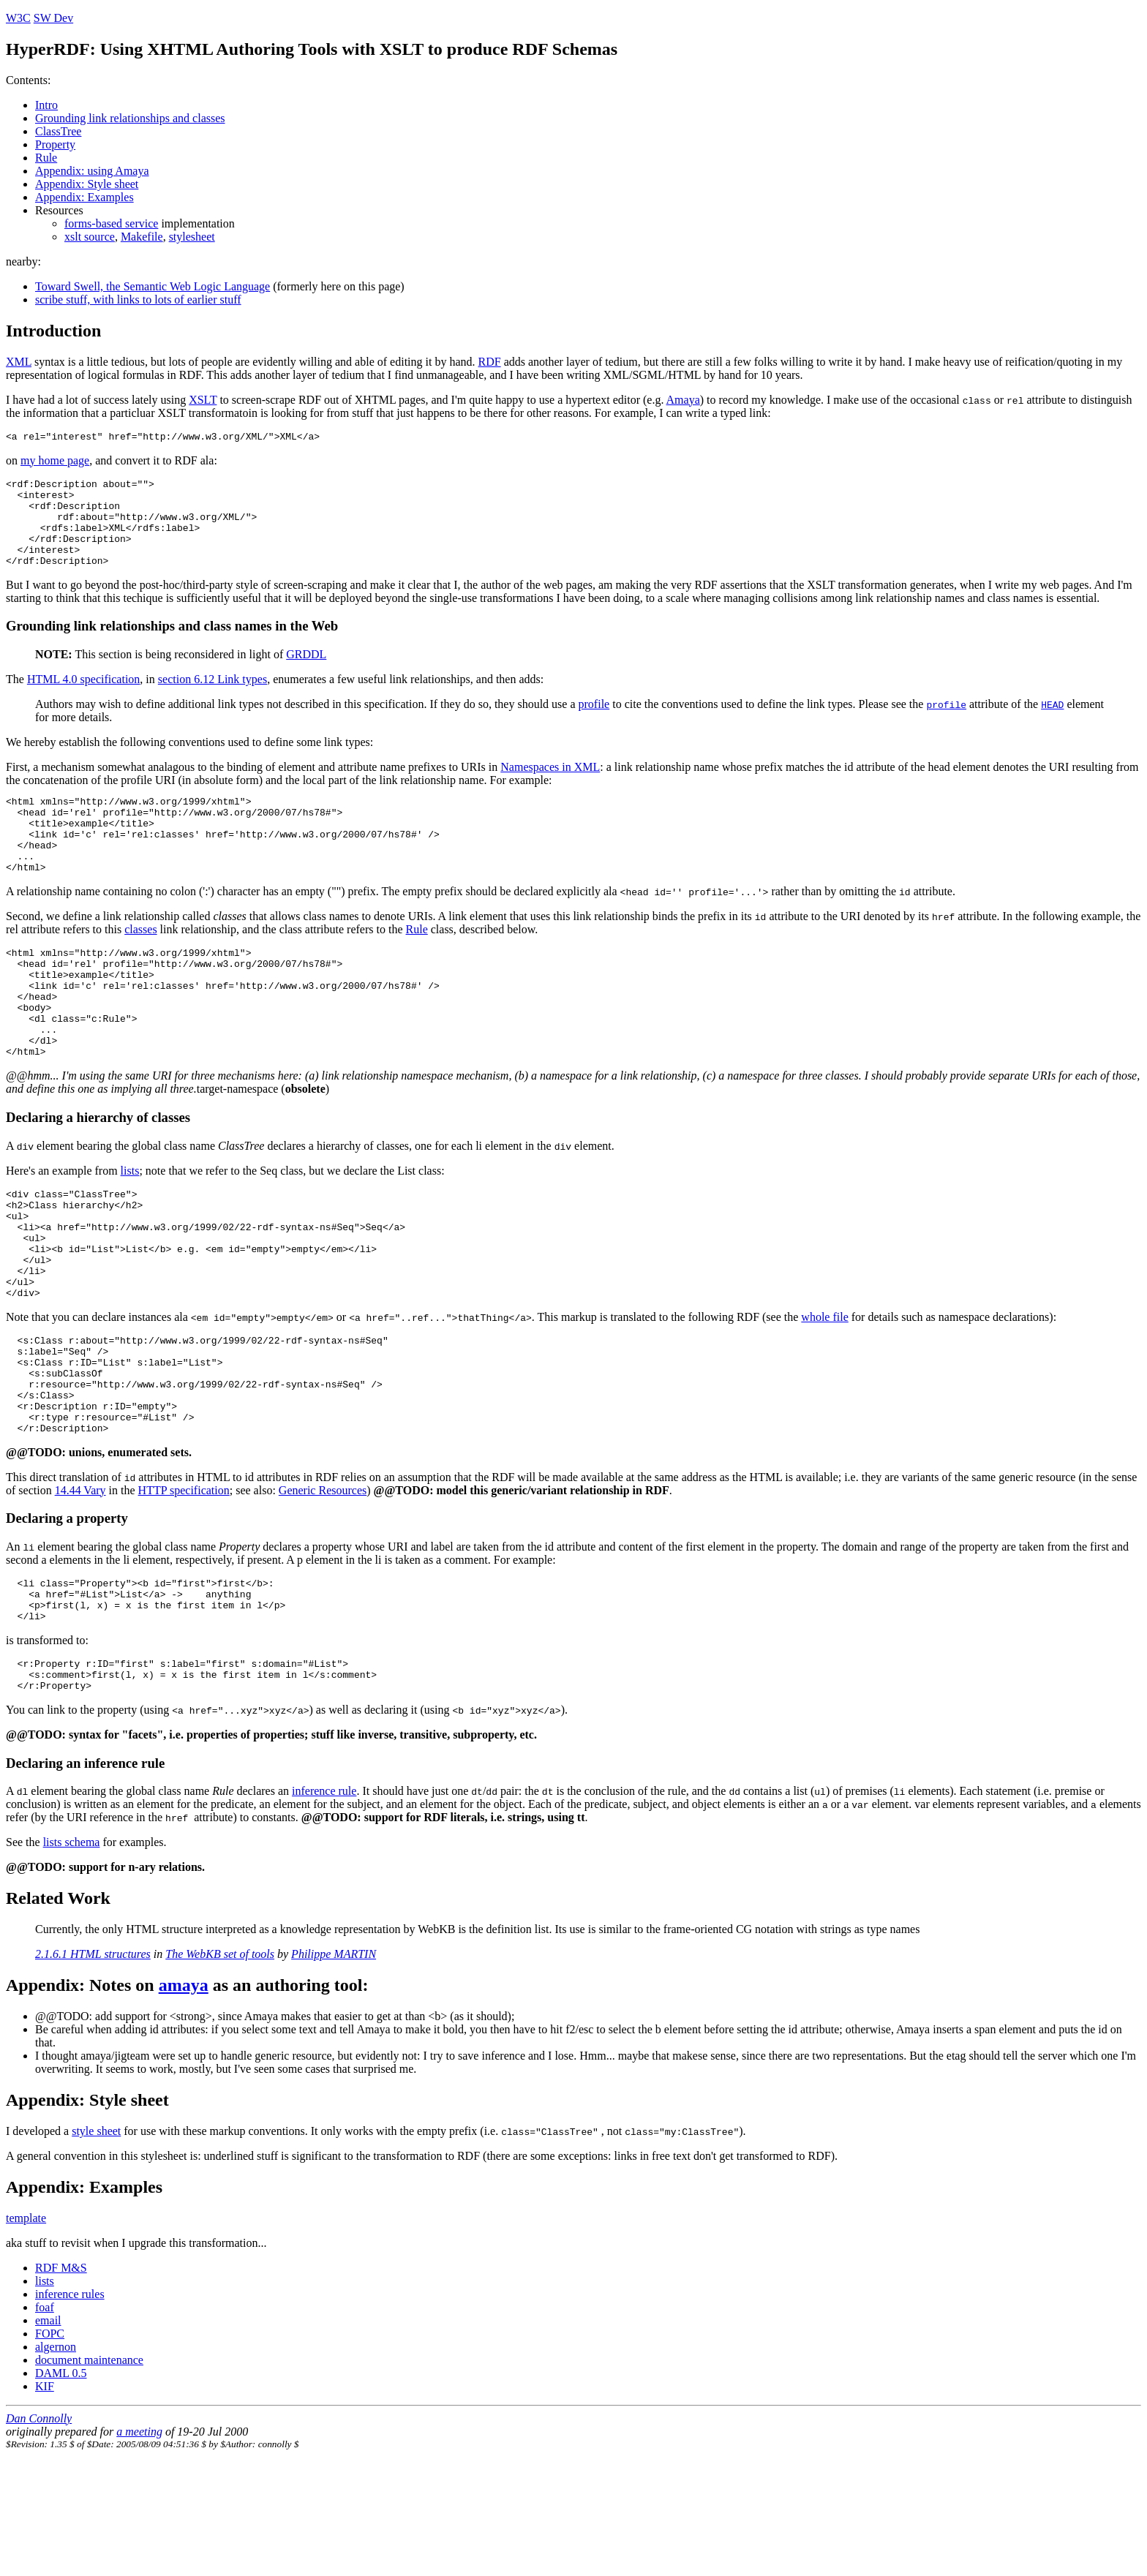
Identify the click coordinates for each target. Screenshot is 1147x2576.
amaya (183, 2099)
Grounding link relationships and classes (130, 118)
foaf (44, 2421)
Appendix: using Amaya (92, 171)
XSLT (203, 399)
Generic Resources (322, 1589)
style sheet (96, 2245)
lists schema (71, 1956)
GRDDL (306, 674)
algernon (55, 2461)
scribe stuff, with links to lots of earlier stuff (138, 299)
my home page (54, 462)
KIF (44, 2500)
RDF (489, 361)
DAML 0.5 (61, 2487)
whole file (824, 1396)
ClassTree (58, 131)
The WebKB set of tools (219, 2068)
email (48, 2434)
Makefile (142, 236)
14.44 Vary (80, 1589)
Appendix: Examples (84, 197)
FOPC (49, 2447)
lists (130, 1227)
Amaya (683, 399)
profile (594, 724)
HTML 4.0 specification (83, 699)
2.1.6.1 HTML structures (93, 2068)
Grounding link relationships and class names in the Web (172, 645)
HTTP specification (184, 1589)
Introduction (53, 330)
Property (55, 144)
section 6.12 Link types (212, 699)
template (26, 2332)
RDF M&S (61, 2382)
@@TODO (402, 1589)
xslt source (89, 236)
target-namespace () (263, 1146)
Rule (46, 157)
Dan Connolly (39, 2532)
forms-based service (111, 223)
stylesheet (192, 236)
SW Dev (53, 18)
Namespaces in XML (550, 786)
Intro (46, 105)
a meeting (139, 2545)
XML (18, 361)
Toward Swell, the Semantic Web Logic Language (152, 286)
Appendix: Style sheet (86, 184)
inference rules (70, 2408)
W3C (18, 18)
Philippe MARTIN (333, 2068)
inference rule (324, 1905)
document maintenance (89, 2474)
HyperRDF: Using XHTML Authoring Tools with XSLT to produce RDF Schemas (311, 49)
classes (140, 964)
